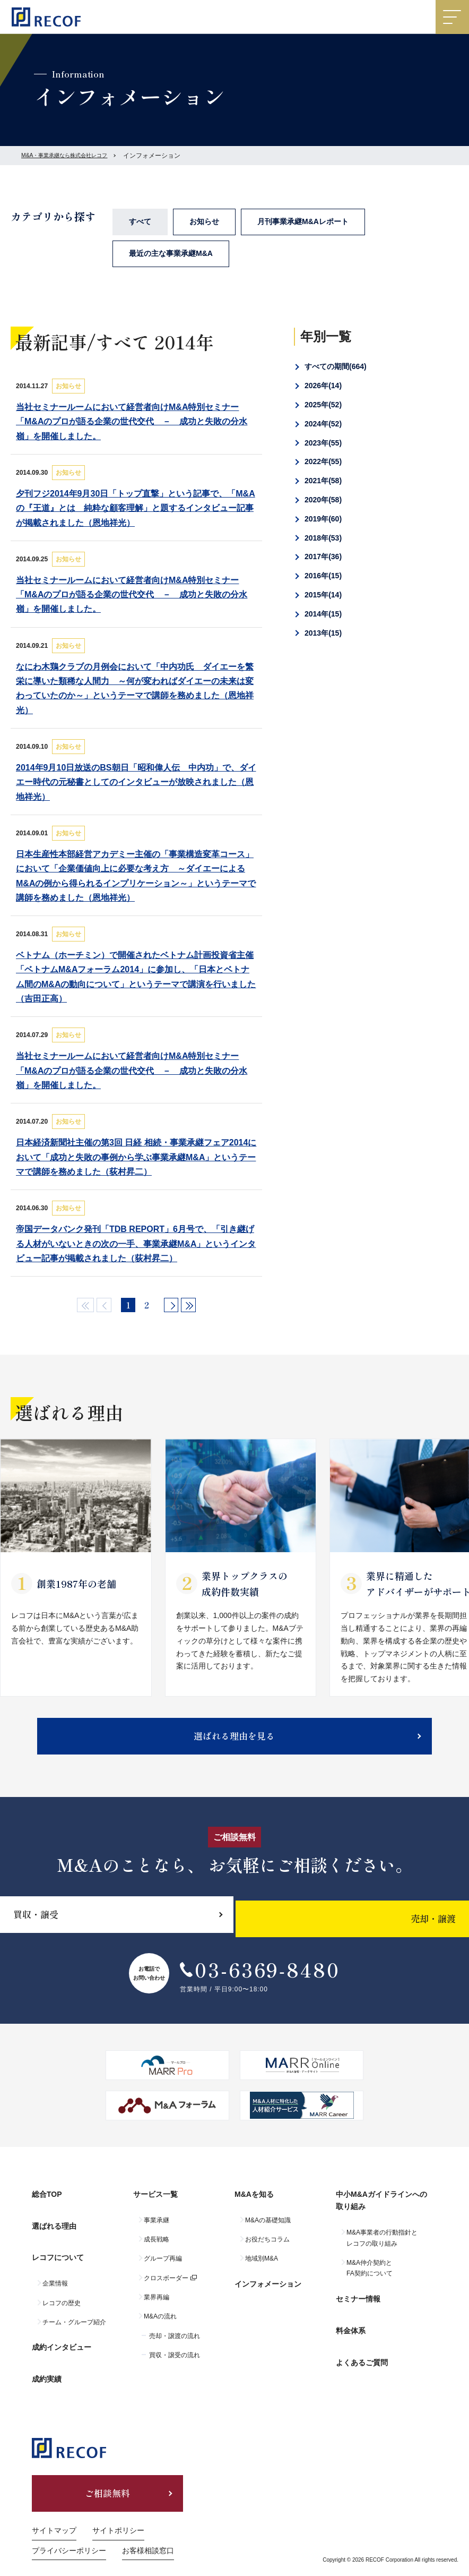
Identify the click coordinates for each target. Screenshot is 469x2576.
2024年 (323, 424)
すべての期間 (336, 366)
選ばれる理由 (54, 2231)
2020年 (323, 499)
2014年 (323, 614)
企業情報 (55, 2276)
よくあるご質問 (362, 2351)
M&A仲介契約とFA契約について (369, 2278)
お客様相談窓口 (148, 2530)
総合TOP (47, 2208)
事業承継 (156, 2229)
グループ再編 (163, 2268)
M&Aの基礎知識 (268, 2229)
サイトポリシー (118, 2509)
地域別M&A (261, 2268)
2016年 (323, 575)
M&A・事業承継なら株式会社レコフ (72, 155)
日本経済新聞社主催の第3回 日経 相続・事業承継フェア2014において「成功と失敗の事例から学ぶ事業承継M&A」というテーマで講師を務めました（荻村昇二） (136, 1157)
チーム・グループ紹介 (74, 2314)
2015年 (323, 594)
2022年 (323, 461)
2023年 (323, 443)
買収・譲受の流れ (174, 2365)
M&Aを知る (254, 2208)
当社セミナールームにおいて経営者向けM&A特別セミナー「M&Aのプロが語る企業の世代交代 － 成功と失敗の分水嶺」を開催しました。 (131, 421)
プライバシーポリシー (69, 2530)
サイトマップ (54, 2509)
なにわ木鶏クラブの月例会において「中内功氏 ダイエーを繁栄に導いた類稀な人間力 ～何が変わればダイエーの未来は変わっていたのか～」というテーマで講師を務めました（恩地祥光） (135, 688)
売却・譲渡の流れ (174, 2345)
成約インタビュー (61, 2336)
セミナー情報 (358, 2304)
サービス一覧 (155, 2208)
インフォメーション (267, 2289)
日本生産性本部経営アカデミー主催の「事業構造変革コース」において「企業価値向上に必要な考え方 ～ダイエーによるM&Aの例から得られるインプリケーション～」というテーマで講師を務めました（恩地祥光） (136, 876)
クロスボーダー (166, 2287)
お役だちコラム (267, 2249)
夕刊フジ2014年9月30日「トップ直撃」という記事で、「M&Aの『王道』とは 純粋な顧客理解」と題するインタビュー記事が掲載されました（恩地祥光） (135, 508)
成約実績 (47, 2359)
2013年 (323, 633)
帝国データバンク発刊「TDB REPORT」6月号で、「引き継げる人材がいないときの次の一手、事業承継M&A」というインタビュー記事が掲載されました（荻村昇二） (136, 1243)
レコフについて (58, 2254)
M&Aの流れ (160, 2326)
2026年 (323, 385)
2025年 (323, 404)
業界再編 (156, 2307)
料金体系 (351, 2327)
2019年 (323, 519)
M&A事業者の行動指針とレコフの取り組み (382, 2248)
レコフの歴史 (61, 2295)
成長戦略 (156, 2249)
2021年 (323, 480)
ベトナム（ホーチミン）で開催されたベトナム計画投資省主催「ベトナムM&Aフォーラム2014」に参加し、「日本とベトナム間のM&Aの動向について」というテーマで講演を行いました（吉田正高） (136, 977)
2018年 (323, 538)
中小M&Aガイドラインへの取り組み (381, 2214)
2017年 (323, 556)
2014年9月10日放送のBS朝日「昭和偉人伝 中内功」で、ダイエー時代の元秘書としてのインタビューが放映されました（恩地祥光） (136, 782)
